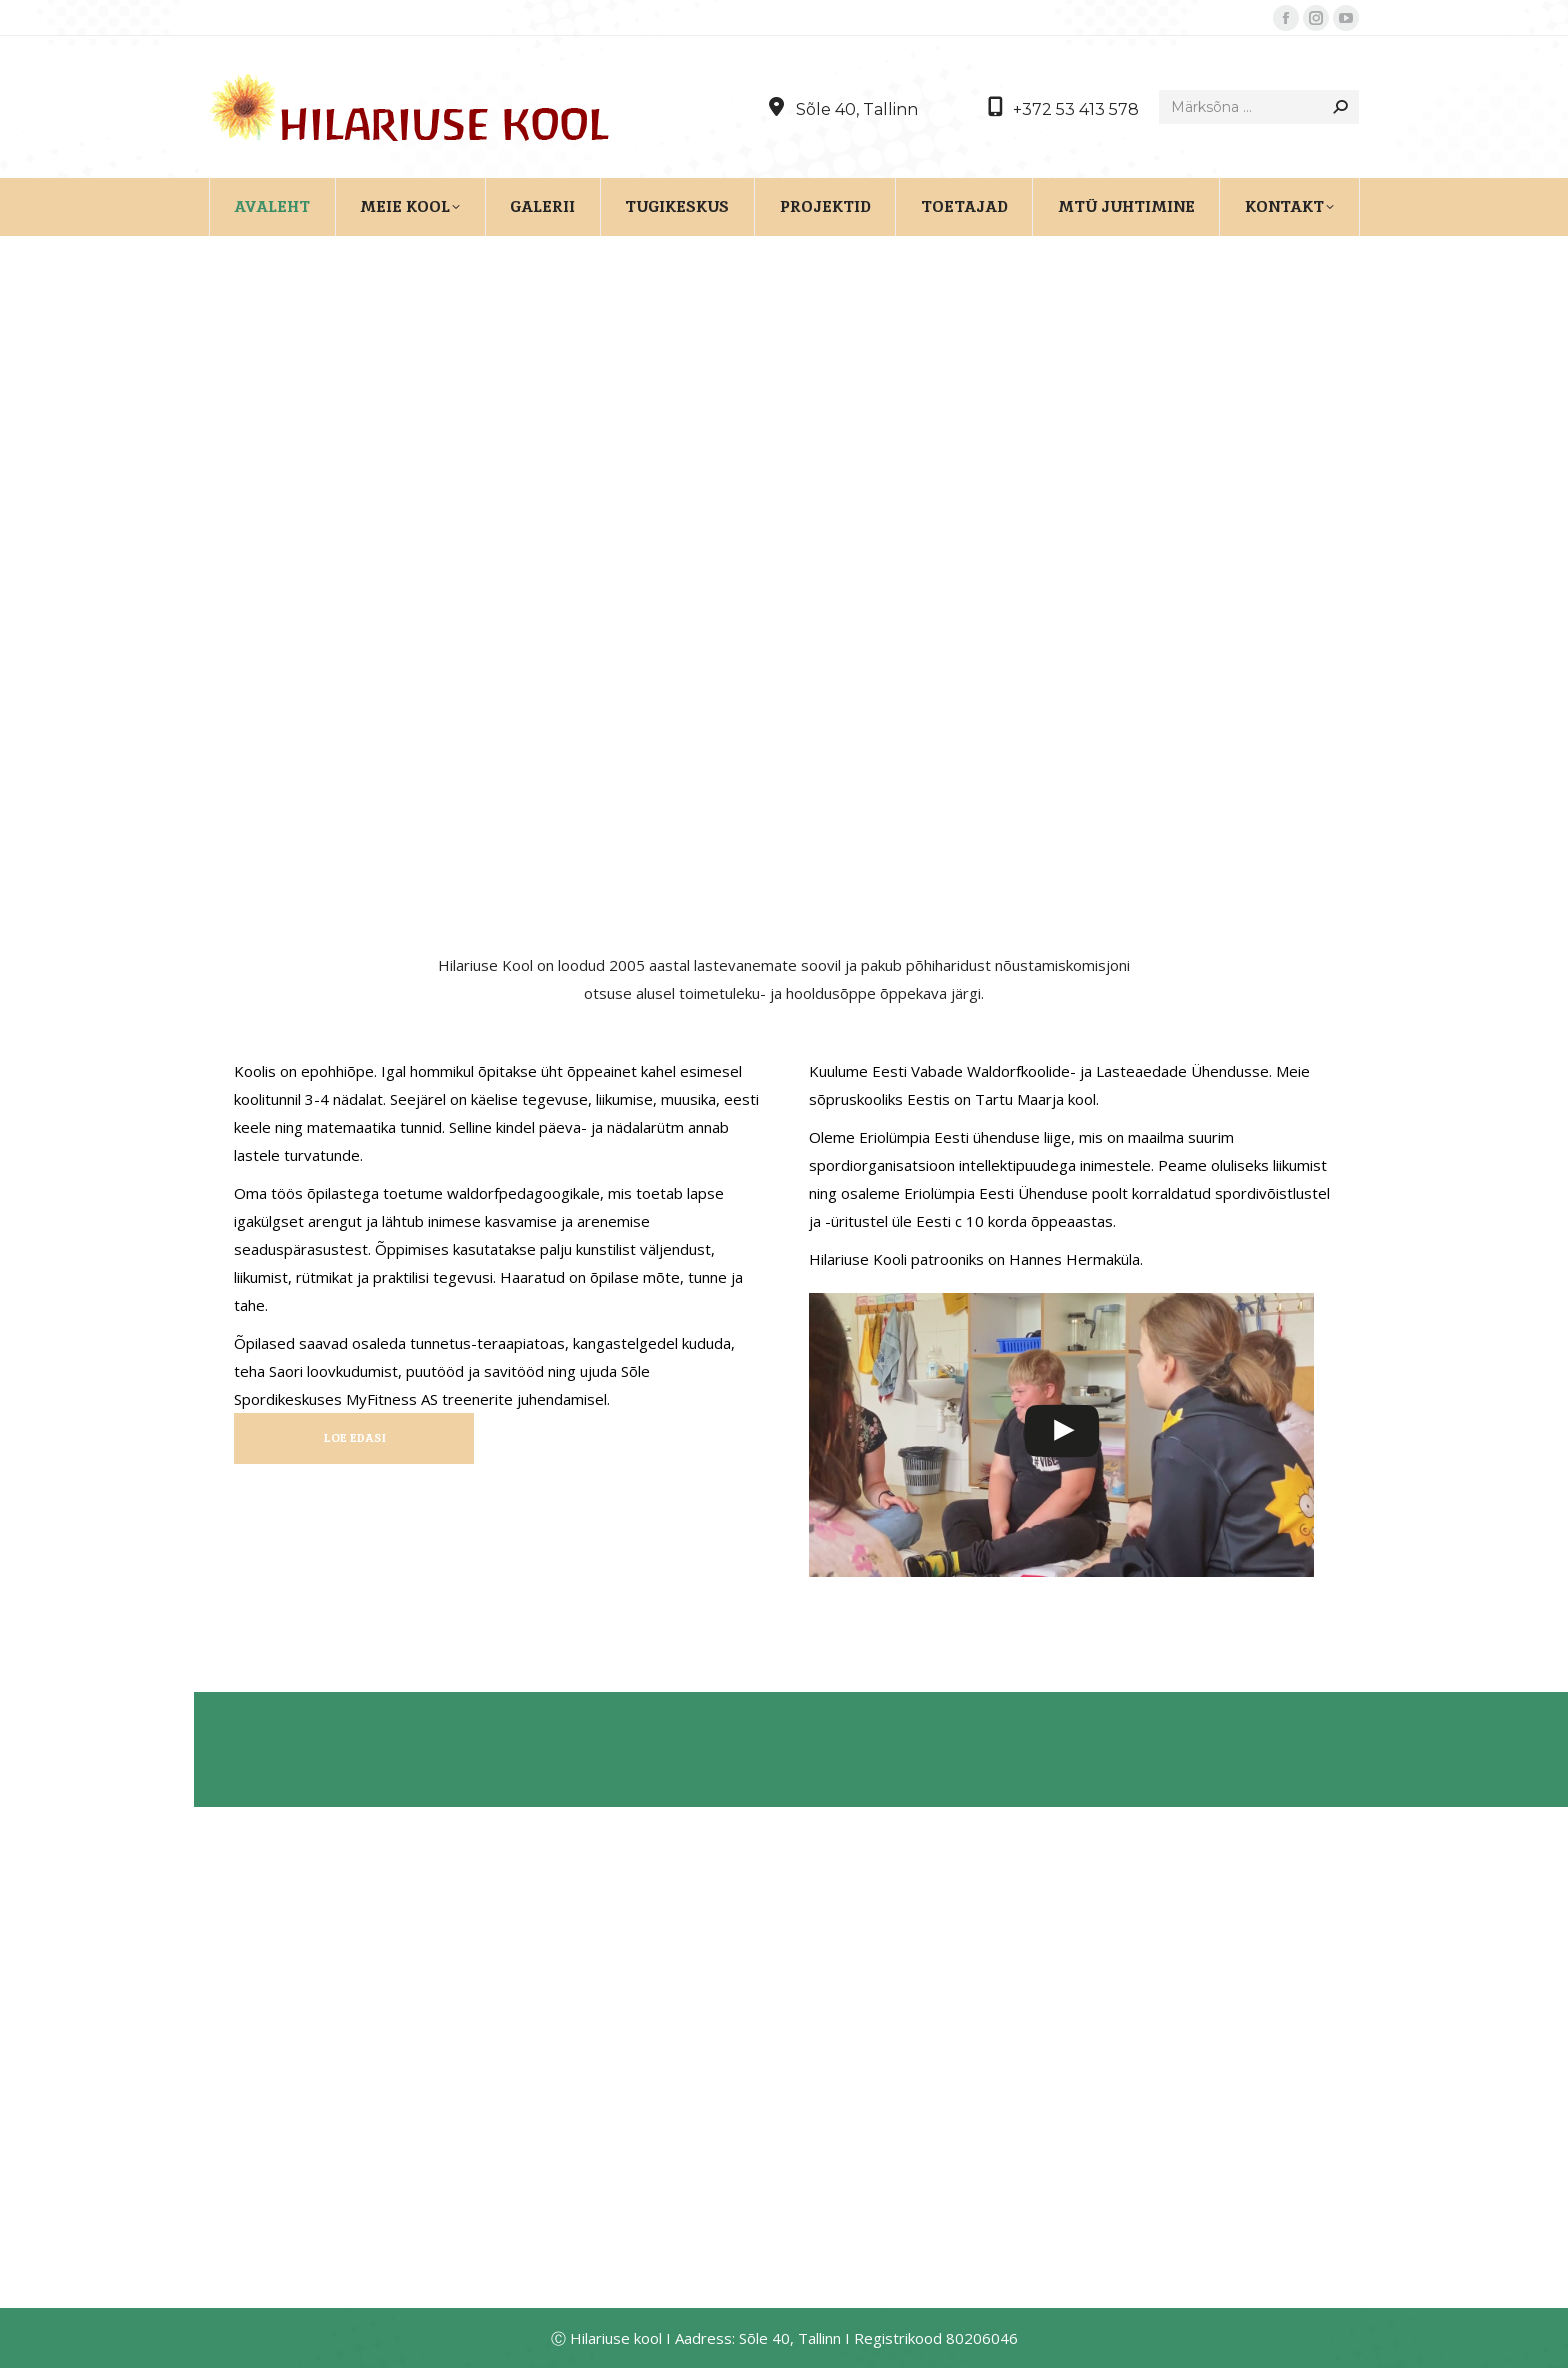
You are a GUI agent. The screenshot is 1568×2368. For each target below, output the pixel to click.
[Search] (1259, 107)
